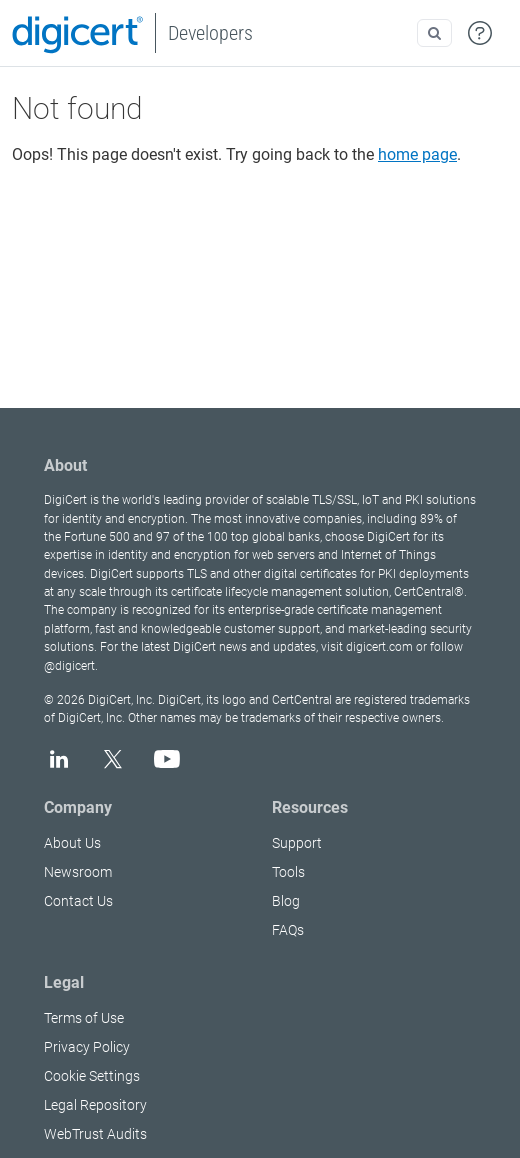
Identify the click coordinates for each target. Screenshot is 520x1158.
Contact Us (78, 901)
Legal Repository (95, 1105)
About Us (72, 843)
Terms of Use (84, 1018)
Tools (288, 872)
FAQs (288, 930)
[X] (113, 759)
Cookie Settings (92, 1076)
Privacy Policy (87, 1047)
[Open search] (434, 33)
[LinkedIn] (59, 759)
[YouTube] (167, 759)
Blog (286, 901)
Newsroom (78, 872)
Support (297, 843)
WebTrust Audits (95, 1134)
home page (417, 154)
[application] (439, 1112)
